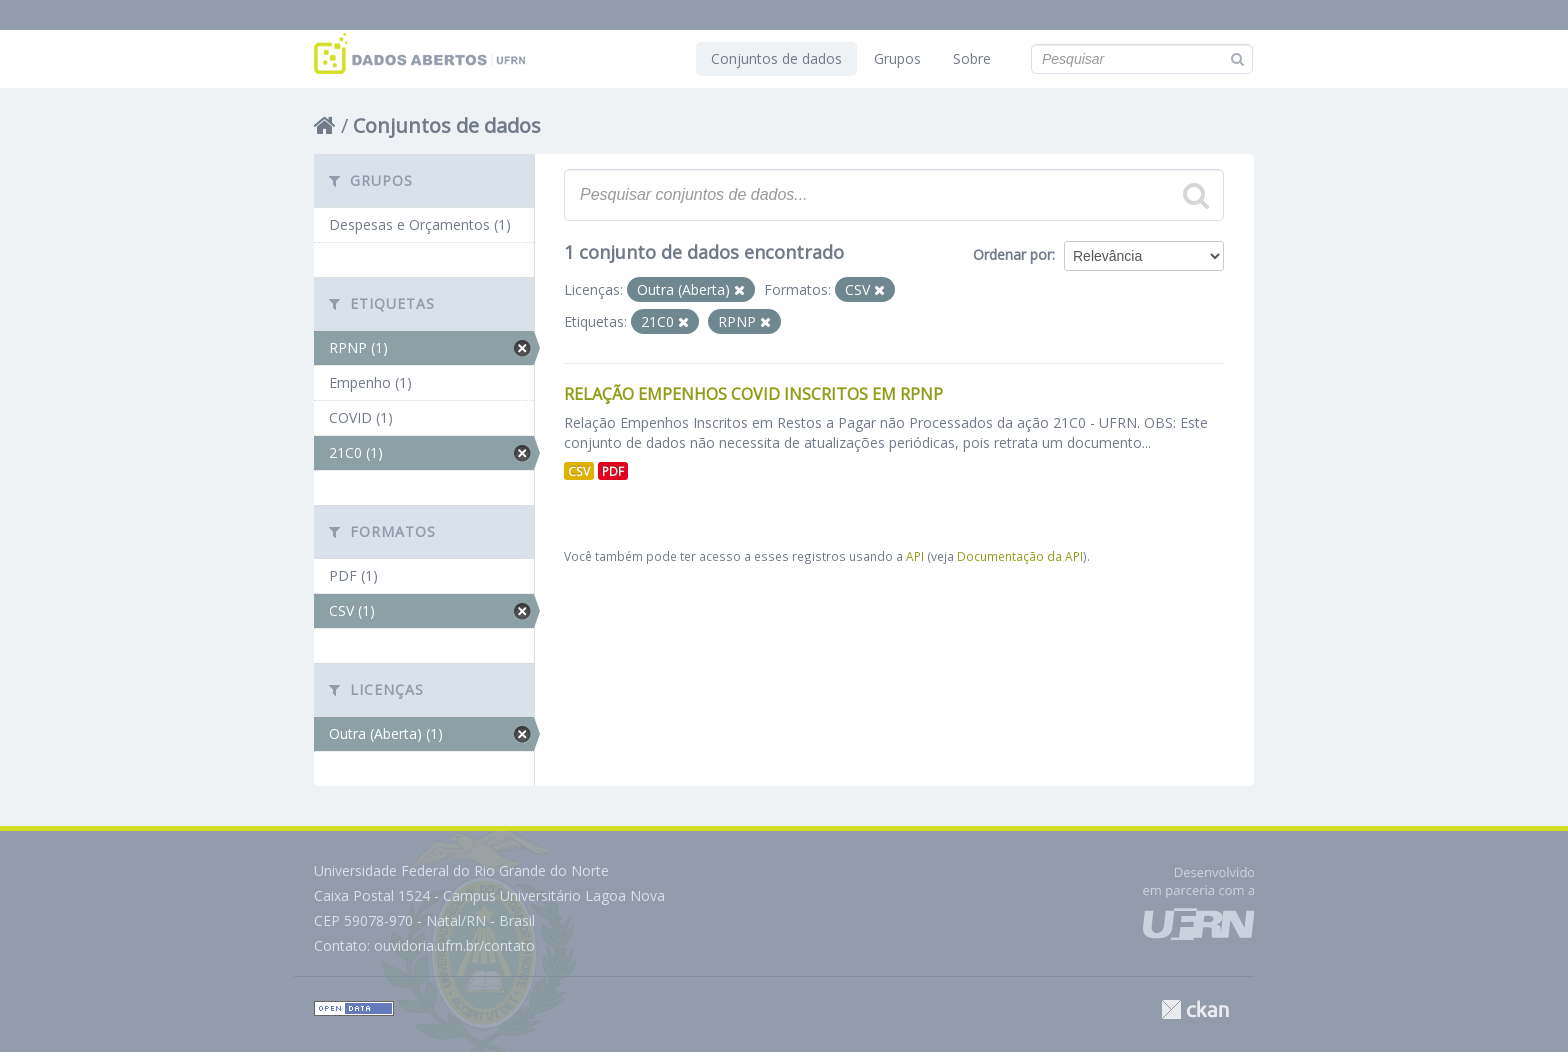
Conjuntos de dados (776, 58)
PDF (613, 471)
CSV (579, 471)
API (915, 556)
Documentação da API (1020, 556)
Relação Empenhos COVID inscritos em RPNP (753, 394)
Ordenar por (1012, 254)
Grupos (897, 58)
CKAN (1195, 1009)
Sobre (972, 58)
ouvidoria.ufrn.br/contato (454, 945)
